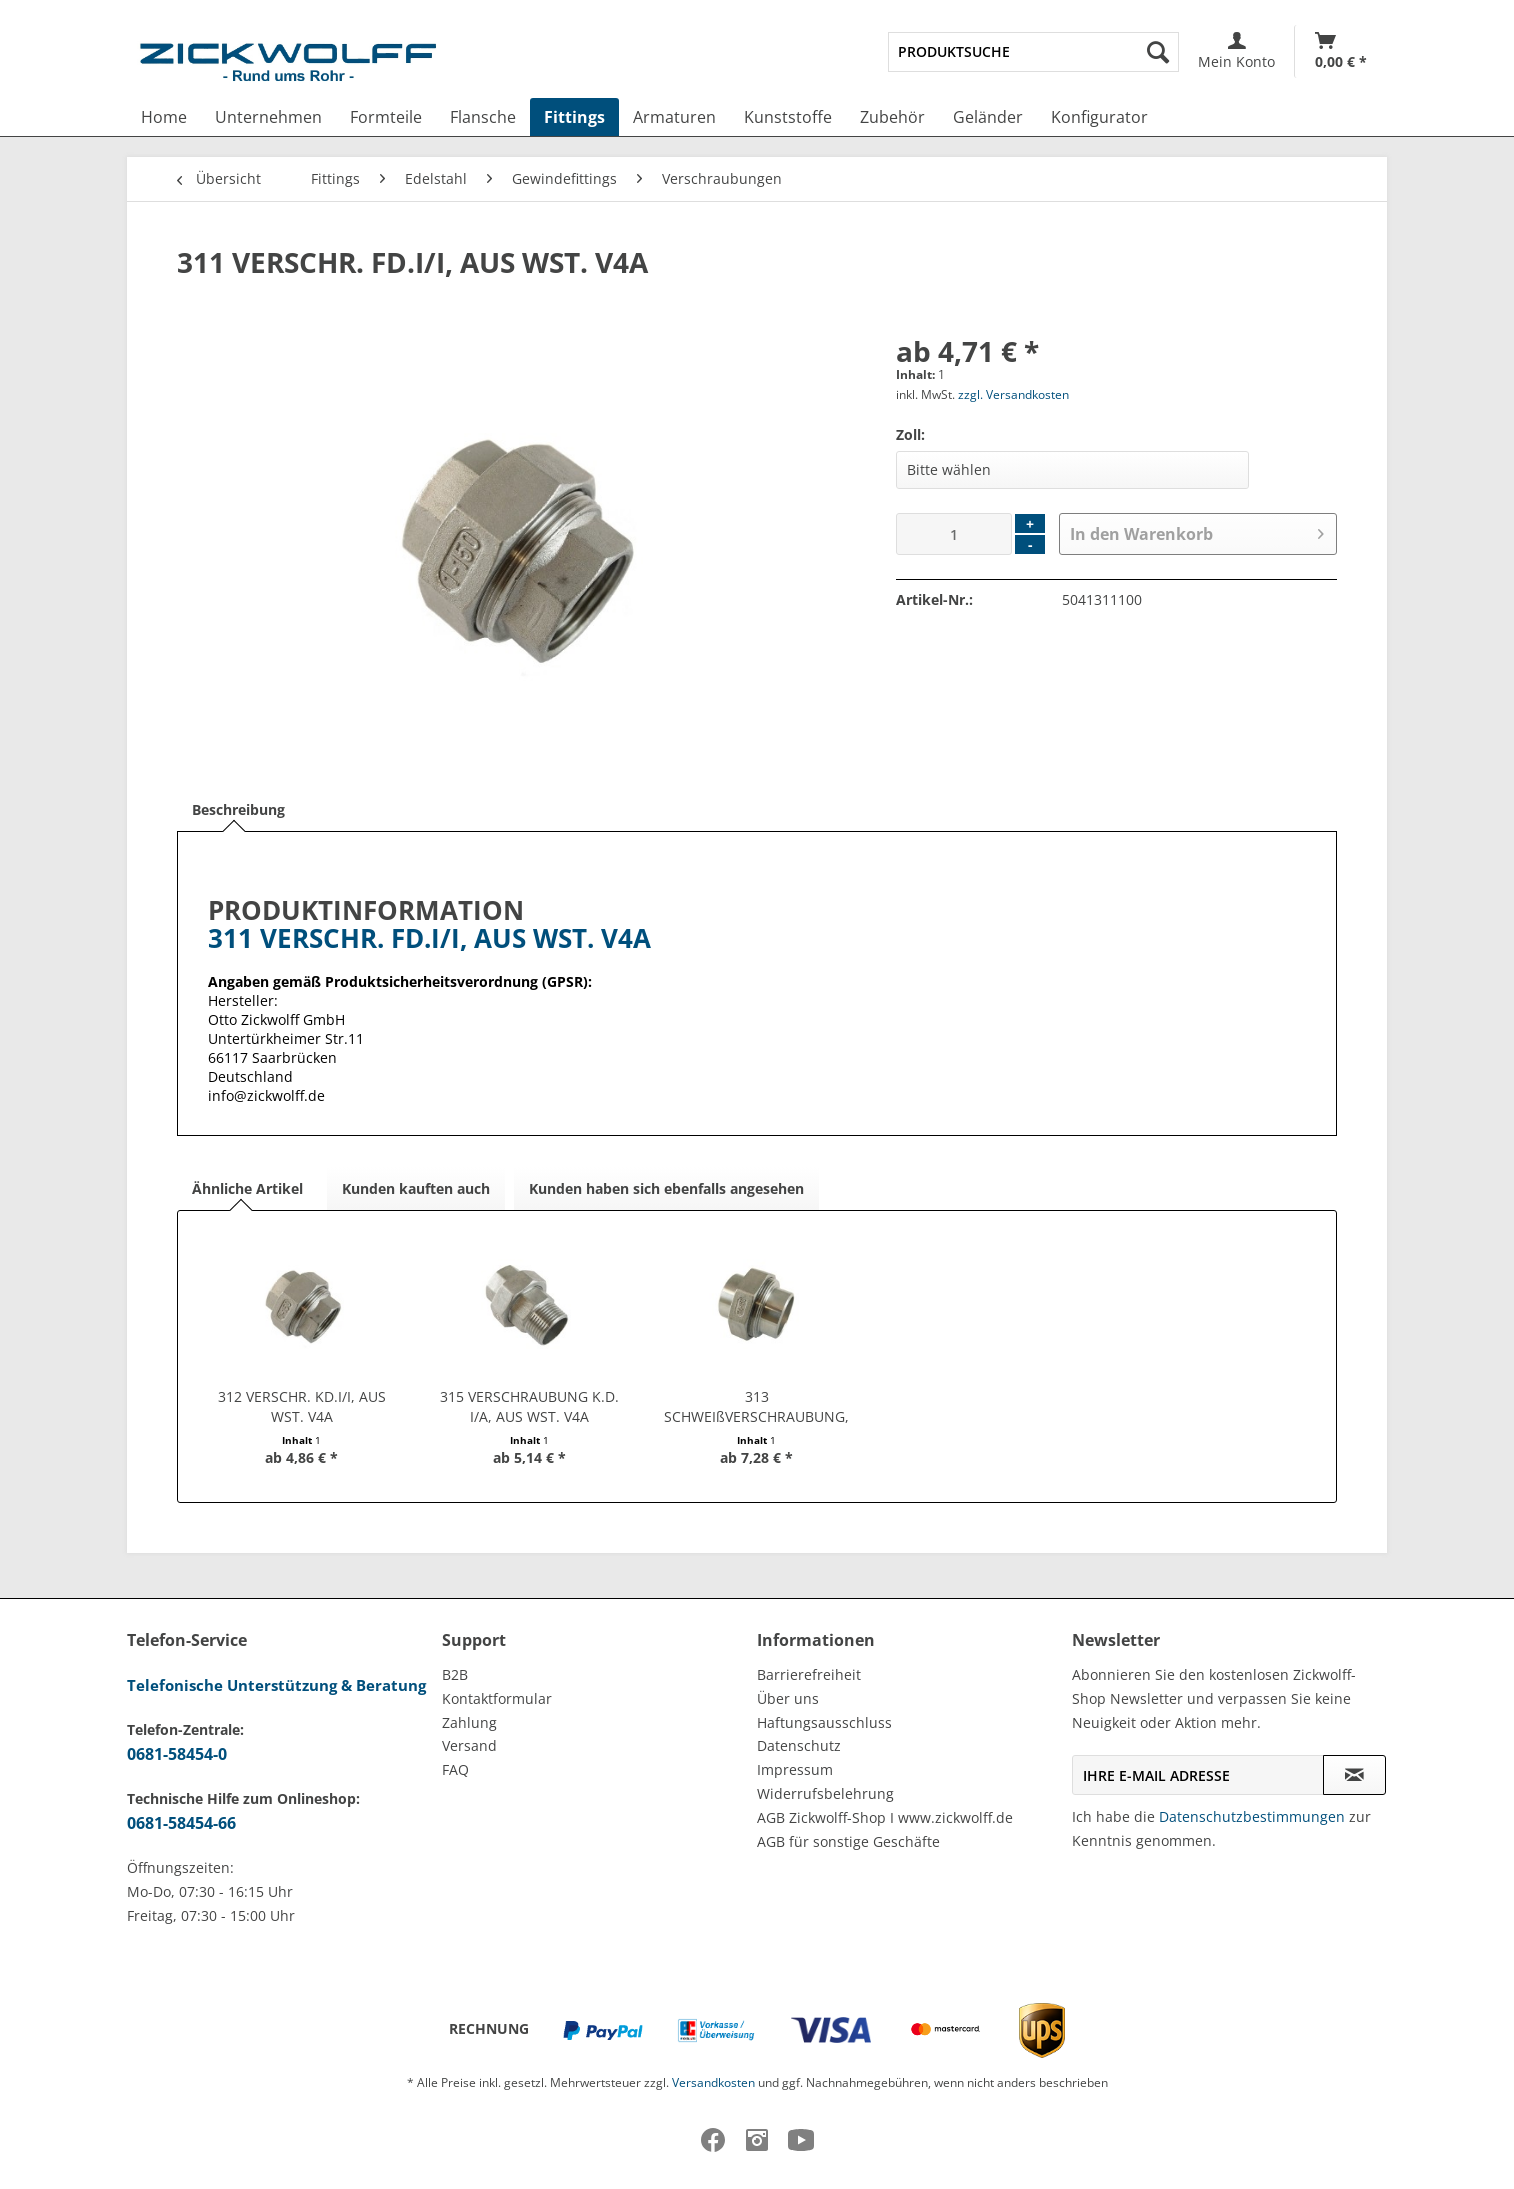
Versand (469, 1745)
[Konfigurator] (1099, 117)
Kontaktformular (497, 1698)
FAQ (455, 1769)
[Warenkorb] (1341, 51)
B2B (455, 1674)
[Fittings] (574, 117)
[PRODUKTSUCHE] (1033, 52)
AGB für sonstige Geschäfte (848, 1841)
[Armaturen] (674, 117)
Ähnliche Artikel (247, 1188)
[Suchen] (1158, 52)
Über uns (788, 1698)
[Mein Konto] (1236, 51)
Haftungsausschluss (824, 1722)
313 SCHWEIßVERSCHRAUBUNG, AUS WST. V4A (756, 1407)
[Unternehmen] (268, 117)
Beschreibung (238, 809)
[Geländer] (988, 117)
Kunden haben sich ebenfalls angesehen (666, 1188)
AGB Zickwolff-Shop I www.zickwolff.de (885, 1817)
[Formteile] (386, 117)
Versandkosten (713, 2082)
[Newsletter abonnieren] (1354, 1775)
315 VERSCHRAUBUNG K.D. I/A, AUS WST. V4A (529, 1406)
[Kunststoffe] (788, 117)
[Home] (164, 117)
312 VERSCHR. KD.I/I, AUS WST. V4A (302, 1406)
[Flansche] (483, 117)
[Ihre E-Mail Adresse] (1198, 1775)
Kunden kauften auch (416, 1188)
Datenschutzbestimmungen (1252, 1816)
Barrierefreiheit (809, 1674)
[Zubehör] (892, 117)
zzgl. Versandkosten (1013, 394)
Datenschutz (799, 1745)
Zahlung (469, 1722)
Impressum (795, 1769)
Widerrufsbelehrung (825, 1793)
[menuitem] (1033, 52)
